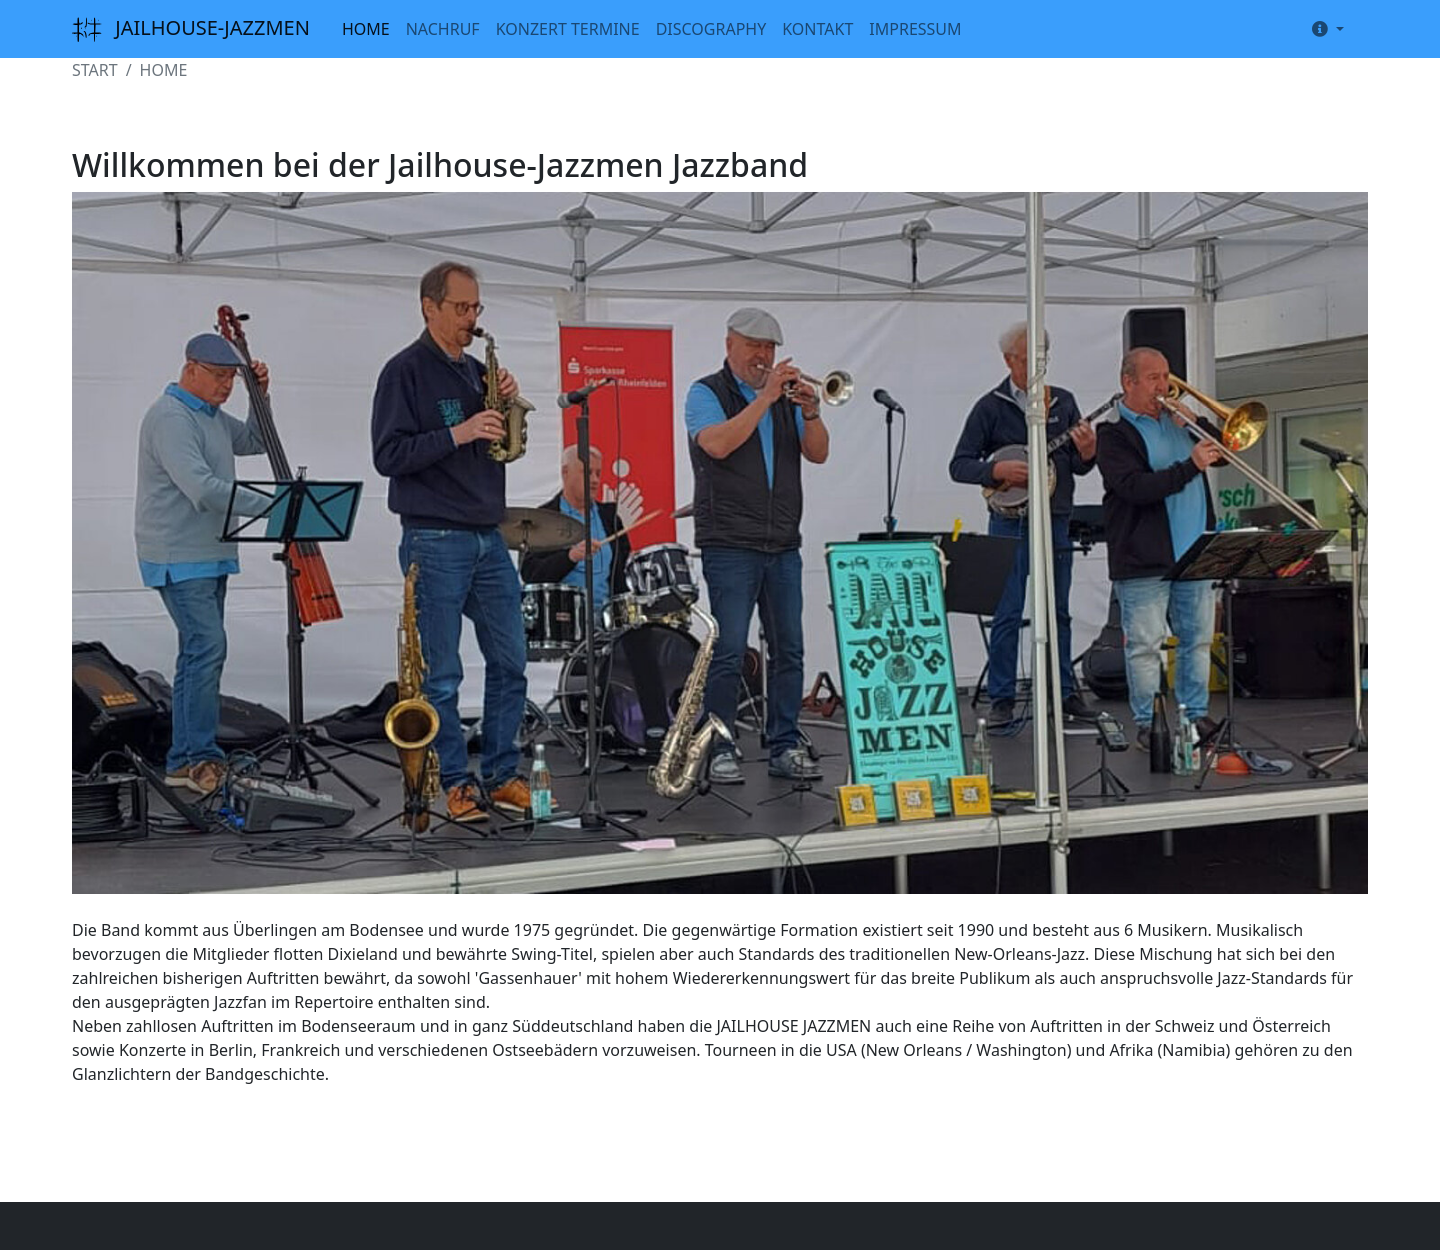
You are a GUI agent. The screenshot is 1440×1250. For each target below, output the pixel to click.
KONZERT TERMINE (568, 29)
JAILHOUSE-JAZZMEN (191, 29)
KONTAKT (817, 29)
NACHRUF (443, 29)
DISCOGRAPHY (711, 29)
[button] (1324, 29)
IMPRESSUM (915, 29)
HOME (366, 29)
